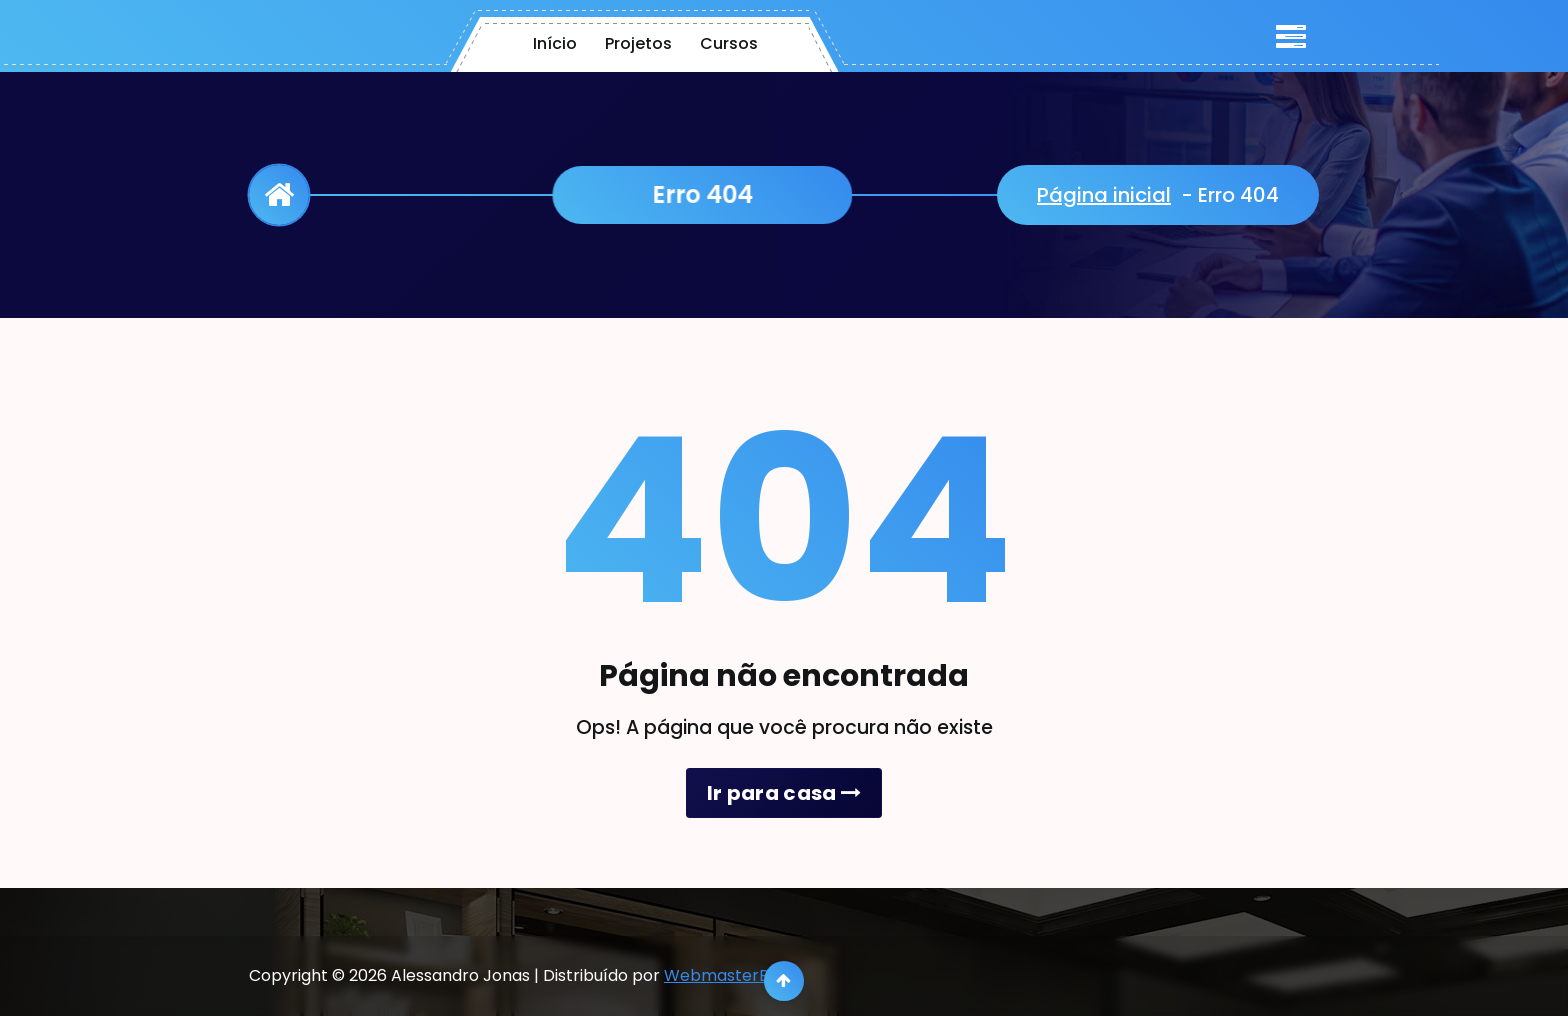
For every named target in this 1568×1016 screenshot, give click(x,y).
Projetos (638, 43)
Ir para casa (784, 793)
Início (555, 43)
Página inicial (1104, 195)
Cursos (729, 43)
